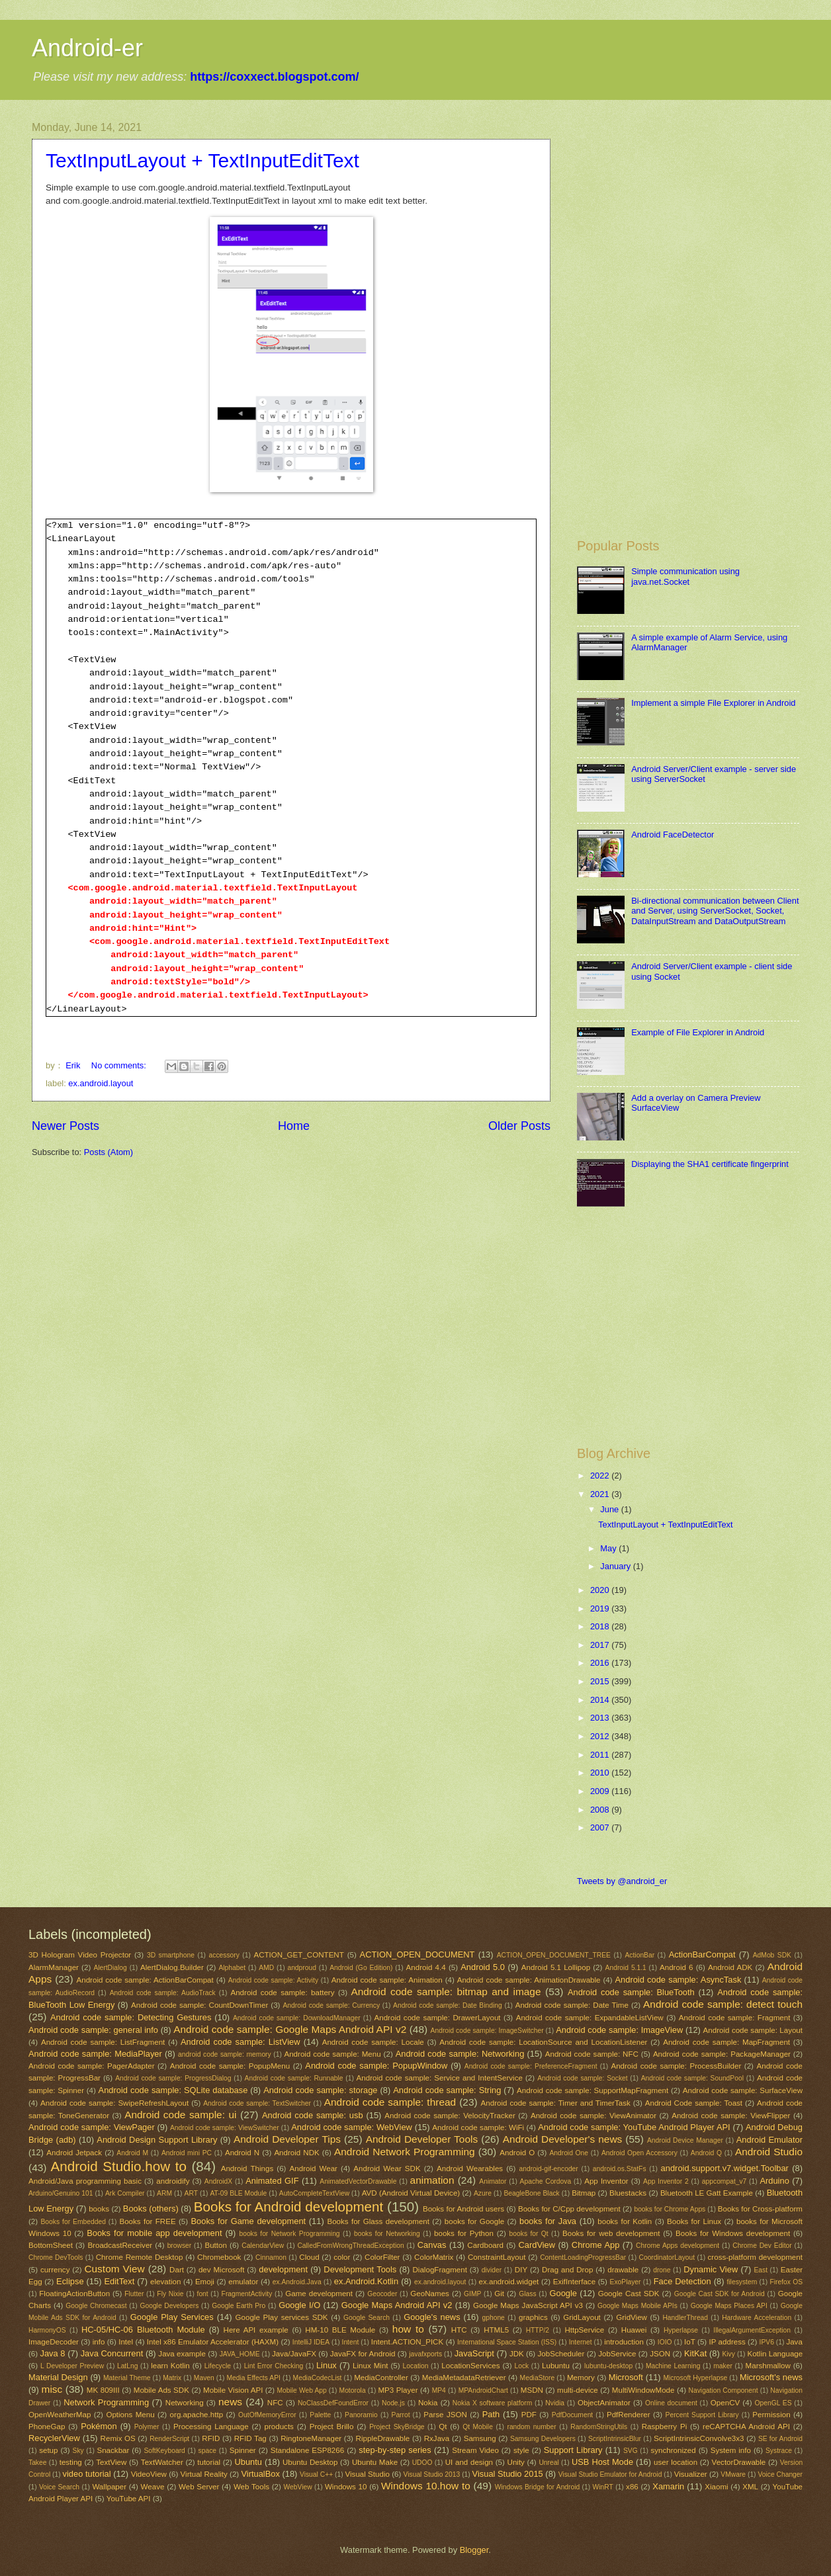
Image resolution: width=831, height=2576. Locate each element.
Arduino (774, 2181)
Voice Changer (780, 2474)
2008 (600, 1810)
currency (54, 2270)
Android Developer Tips (287, 2139)
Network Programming (106, 2402)
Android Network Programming (404, 2151)
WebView (298, 2487)
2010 (600, 1773)
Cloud (309, 2257)
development (283, 2269)
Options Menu (130, 2415)
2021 (600, 1494)
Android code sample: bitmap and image (446, 1991)
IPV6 (767, 2342)
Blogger (474, 2550)
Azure (483, 2193)
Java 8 (52, 2353)
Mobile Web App (301, 2390)
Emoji (204, 2282)
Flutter (134, 2293)
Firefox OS (786, 2282)
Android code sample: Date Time (572, 2005)
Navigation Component (723, 2390)
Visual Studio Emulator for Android (610, 2474)
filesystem (741, 2282)
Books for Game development (248, 2221)
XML (750, 2487)
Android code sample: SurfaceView (743, 2090)
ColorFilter (382, 2257)
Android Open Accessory (639, 2153)
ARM (164, 2193)
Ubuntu (248, 2462)
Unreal (548, 2462)
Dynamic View (710, 2269)
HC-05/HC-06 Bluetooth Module (143, 2330)
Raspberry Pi (664, 2426)
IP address (727, 2342)
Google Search (366, 2317)
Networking (184, 2403)
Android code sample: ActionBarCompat (145, 1980)
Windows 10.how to (425, 2485)
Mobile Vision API (233, 2390)
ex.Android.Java (297, 2282)
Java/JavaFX (294, 2354)
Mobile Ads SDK (161, 2390)
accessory (224, 1955)
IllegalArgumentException (752, 2330)
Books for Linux (694, 2221)
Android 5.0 (482, 1967)
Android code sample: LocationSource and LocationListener (543, 2042)
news (230, 2401)
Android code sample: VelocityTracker (449, 2116)
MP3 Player (397, 2390)
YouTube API (129, 2499)
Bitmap (583, 2193)
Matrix (172, 2378)
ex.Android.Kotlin (366, 2281)
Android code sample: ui (180, 2114)
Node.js (393, 2403)
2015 (600, 1681)
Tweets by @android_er (622, 1881)
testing (71, 2462)
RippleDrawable (383, 2438)
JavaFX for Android (363, 2354)
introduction (624, 2342)
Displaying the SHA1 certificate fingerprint (710, 1164)
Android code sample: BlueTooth (631, 1992)
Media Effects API (253, 2378)
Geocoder (382, 2293)
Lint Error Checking (274, 2366)
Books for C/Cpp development (569, 2209)
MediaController (381, 2378)
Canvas (432, 2245)
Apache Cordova (546, 2181)
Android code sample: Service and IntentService (440, 2078)
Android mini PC (186, 2153)
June (610, 1509)
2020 (600, 1590)
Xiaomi (716, 2487)
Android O (517, 2153)
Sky (78, 2450)
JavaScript (474, 2353)
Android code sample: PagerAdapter (91, 2066)
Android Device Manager (685, 2140)
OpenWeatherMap (59, 2415)
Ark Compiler (125, 2193)
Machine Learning (673, 2366)
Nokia (428, 2403)
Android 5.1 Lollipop (555, 1967)
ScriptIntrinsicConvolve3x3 (699, 2438)
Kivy (728, 2354)
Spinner (243, 2450)
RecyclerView (54, 2438)
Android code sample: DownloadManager (297, 2018)
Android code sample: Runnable (294, 2078)
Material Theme (127, 2378)
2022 (600, 1476)
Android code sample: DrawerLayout (437, 2018)
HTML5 (496, 2330)
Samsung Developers (543, 2438)
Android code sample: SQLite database (173, 2090)
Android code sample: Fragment (735, 2018)
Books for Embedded (72, 2221)
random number (531, 2426)
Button (215, 2245)
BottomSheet (50, 2245)
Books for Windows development (733, 2233)
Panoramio (361, 2415)
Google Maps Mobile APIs (637, 2305)
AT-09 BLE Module (238, 2193)
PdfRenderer (628, 2415)
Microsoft (626, 2377)
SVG (630, 2450)
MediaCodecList (317, 2378)
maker (722, 2366)
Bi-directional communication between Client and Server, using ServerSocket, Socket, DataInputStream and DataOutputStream (715, 911)
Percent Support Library (702, 2415)
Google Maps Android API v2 (397, 2305)
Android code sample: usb (312, 2115)
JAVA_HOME (240, 2354)
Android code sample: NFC (591, 2054)
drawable (622, 2270)
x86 (632, 2487)
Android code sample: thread (390, 2102)
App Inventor (606, 2181)
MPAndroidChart (483, 2390)
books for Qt (528, 2233)
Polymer (146, 2426)
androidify (172, 2181)
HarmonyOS (47, 2330)
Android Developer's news (562, 2139)
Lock (521, 2366)
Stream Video (475, 2450)
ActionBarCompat (702, 1954)
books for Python (464, 2233)
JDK (516, 2354)
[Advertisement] (688, 214)
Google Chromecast (96, 2305)
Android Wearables (470, 2168)
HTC (459, 2330)
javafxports (425, 2354)
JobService (617, 2354)
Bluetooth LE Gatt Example (706, 2193)
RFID (211, 2438)
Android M (132, 2153)
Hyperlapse (681, 2330)
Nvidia (554, 2403)
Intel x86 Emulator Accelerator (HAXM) (213, 2342)
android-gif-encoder (548, 2168)
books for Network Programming (289, 2233)
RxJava (437, 2438)
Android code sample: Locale (373, 2042)
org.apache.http (196, 2415)
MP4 (439, 2390)
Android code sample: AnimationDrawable (529, 1980)
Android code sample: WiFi (478, 2127)
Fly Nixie (170, 2293)
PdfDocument (572, 2415)
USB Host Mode (602, 2462)
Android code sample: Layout (753, 2030)
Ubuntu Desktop (310, 2462)
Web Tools (251, 2487)
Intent (350, 2342)
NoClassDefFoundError (333, 2403)
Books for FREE (147, 2221)
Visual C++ (316, 2474)
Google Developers (169, 2305)
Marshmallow (768, 2366)
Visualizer (690, 2474)
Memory (581, 2378)
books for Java (547, 2221)
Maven (204, 2378)
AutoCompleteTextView (314, 2193)
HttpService (584, 2330)
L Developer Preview (72, 2366)
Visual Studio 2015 (507, 2474)
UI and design (469, 2462)
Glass (527, 2293)
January (616, 1566)
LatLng (127, 2366)
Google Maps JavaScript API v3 (528, 2305)
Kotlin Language (775, 2354)
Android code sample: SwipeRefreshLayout (114, 2103)
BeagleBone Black (531, 2193)
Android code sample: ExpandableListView (590, 2018)
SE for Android (780, 2438)
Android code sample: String (447, 2090)
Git (499, 2293)
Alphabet (231, 1967)
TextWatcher (162, 2462)
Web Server (199, 2487)
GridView (631, 2317)
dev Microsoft (221, 2270)
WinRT (603, 2487)
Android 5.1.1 (625, 1967)
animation (432, 2180)
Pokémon (98, 2426)
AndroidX (218, 2181)
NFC (275, 2403)
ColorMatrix (433, 2257)
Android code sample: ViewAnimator (593, 2116)
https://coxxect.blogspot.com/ (274, 76)
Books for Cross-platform (760, 2209)
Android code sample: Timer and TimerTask (556, 2103)
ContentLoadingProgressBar (583, 2257)
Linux (326, 2365)
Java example (182, 2354)
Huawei (634, 2330)
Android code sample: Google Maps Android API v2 (289, 2029)
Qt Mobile (477, 2426)
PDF (529, 2415)
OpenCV (725, 2403)
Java (794, 2342)
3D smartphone (171, 1955)
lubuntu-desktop (608, 2366)
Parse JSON (445, 2415)
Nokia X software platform (492, 2403)
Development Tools (360, 2269)
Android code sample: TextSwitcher (257, 2103)
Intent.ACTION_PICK (407, 2342)
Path (491, 2414)
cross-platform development (755, 2257)
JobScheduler (561, 2354)
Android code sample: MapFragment (726, 2042)
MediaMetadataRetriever (464, 2378)
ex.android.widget (509, 2282)
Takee (37, 2462)
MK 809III (103, 2390)
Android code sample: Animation (387, 1980)
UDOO (422, 2462)
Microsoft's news (771, 2377)
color (341, 2257)
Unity (516, 2462)
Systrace (778, 2450)
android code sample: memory (224, 2054)
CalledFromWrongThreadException (350, 2245)
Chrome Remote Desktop (139, 2257)
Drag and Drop (567, 2270)
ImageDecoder (53, 2342)
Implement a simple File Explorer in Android (713, 703)
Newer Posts (65, 1126)
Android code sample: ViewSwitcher (224, 2127)
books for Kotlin (624, 2221)
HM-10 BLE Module (340, 2330)
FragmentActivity (247, 2293)
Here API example (256, 2330)
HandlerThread (685, 2317)
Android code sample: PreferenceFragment (530, 2066)
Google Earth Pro (238, 2305)
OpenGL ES (773, 2403)
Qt (443, 2426)
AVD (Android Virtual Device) (411, 2193)
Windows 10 (346, 2487)
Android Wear (313, 2168)
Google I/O (299, 2305)
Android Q (706, 2153)
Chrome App (595, 2245)
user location (675, 2462)
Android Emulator (769, 2140)
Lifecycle (217, 2366)
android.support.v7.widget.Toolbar (725, 2168)
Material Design (58, 2377)
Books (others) (151, 2208)
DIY (521, 2270)
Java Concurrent (112, 2353)
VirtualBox (260, 2474)
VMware (733, 2474)
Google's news (432, 2317)
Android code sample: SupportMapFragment (592, 2090)
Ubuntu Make (375, 2462)
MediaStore (537, 2378)
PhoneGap (46, 2426)
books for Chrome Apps (669, 2209)
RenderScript (169, 2438)
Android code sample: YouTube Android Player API (634, 2127)
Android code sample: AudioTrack (163, 1992)
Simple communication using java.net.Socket (685, 576)
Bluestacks (627, 2193)
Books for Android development (288, 2206)
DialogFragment (440, 2270)
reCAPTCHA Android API (746, 2426)
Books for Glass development (378, 2221)
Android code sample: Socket (582, 2078)
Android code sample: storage (320, 2090)
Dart (176, 2270)
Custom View (114, 2268)
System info (731, 2450)
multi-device (577, 2390)
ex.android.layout (100, 1083)
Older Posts (519, 1126)
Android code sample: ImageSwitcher (487, 2030)
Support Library (573, 2450)
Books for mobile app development (154, 2233)
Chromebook (219, 2257)
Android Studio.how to (119, 2166)
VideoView (149, 2474)
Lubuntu (556, 2366)
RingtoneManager (311, 2438)
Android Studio (769, 2151)
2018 (600, 1626)
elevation (165, 2282)
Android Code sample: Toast (693, 2103)
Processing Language (211, 2426)
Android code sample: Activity (273, 1980)
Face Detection (682, 2281)
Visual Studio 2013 (432, 2474)
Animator (492, 2181)
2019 (600, 1608)
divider (492, 2270)
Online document (671, 2403)
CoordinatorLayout (666, 2257)
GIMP (472, 2293)
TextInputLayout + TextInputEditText (202, 160)
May (609, 1548)
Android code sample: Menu (332, 2054)
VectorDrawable (739, 2462)
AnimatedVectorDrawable (358, 2181)
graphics (533, 2317)
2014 (600, 1700)
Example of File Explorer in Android (697, 1032)
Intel (125, 2342)
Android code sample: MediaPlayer (95, 2054)
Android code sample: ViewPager (91, 2127)
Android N (242, 2153)
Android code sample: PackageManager (722, 2054)
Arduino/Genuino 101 (60, 2193)
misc (52, 2389)
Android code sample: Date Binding (447, 2005)
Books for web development (611, 2233)
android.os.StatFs (619, 2168)
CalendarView (262, 2245)
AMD (266, 1967)
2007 (600, 1827)
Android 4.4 (426, 1967)
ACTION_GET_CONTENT (298, 1955)
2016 (600, 1663)
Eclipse (70, 2281)
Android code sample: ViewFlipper (731, 2116)
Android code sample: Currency (331, 2005)
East (760, 2270)
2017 (600, 1645)
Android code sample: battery (282, 1992)
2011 (600, 1755)
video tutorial (87, 2474)
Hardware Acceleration (756, 2317)
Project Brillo (332, 2426)
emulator (243, 2282)
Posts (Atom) (108, 1152)
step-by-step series (395, 2450)
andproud (301, 1967)
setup (48, 2450)
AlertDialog (109, 1967)
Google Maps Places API (729, 2305)
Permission (771, 2415)
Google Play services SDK (282, 2317)
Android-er (87, 48)
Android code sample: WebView (351, 2127)
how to (408, 2329)
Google (563, 2293)
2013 (600, 1718)
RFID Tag (250, 2438)
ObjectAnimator (604, 2403)
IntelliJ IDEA (310, 2342)
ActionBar (639, 1955)
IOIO (665, 2342)
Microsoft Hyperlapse (695, 2378)
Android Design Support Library (157, 2140)
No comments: (120, 1065)
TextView (111, 2462)
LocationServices (470, 2366)
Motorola (352, 2390)
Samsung (480, 2438)
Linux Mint (370, 2366)
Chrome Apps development (677, 2245)
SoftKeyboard (164, 2450)
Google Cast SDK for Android (719, 2293)
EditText (120, 2281)
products (278, 2426)
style (521, 2450)
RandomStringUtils (598, 2426)
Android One (568, 2153)
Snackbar (113, 2450)
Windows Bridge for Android (537, 2487)
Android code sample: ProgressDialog (173, 2078)
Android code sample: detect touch (723, 2004)
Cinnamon (270, 2257)
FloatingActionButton (74, 2293)
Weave (153, 2487)
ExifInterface (574, 2282)
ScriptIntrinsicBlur (614, 2438)
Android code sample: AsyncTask (678, 1980)
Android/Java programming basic (85, 2181)
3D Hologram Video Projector (79, 1955)
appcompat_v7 (724, 2181)
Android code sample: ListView (240, 2042)
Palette (320, 2415)
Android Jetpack (74, 2153)
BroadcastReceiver (119, 2245)
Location (416, 2366)
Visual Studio (367, 2474)
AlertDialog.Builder (172, 1967)
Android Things (247, 2168)
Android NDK (296, 2153)
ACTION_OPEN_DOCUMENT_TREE (554, 1955)
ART (191, 2193)
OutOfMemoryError (267, 2415)
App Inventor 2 (666, 2181)
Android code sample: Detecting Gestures (130, 2017)
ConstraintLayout (497, 2257)
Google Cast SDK (629, 2293)
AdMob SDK (772, 1955)
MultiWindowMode (643, 2390)
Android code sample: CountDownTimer (199, 2005)
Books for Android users (463, 2209)
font (202, 2293)
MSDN (532, 2390)
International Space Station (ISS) (506, 2342)
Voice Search (59, 2487)
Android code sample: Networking (460, 2054)
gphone (493, 2317)
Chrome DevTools (55, 2257)
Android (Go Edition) (360, 1967)
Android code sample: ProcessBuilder (676, 2066)
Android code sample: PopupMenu (230, 2066)
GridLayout (582, 2317)
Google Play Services (172, 2317)
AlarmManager (53, 1967)
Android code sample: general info (93, 2030)
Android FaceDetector (672, 834)
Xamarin (668, 2486)
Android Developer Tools (422, 2139)
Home (294, 1126)
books (99, 2209)
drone (661, 2270)
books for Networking (387, 2233)
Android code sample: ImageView (619, 2030)
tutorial (208, 2462)
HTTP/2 (537, 2330)
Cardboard (485, 2245)
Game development (319, 2293)
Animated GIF (271, 2181)
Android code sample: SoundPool (692, 2078)
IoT (689, 2342)
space (207, 2450)
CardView (537, 2245)
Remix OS (118, 2438)
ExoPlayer (625, 2282)
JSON (660, 2354)
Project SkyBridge (396, 2426)
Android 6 (676, 1967)
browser (179, 2245)
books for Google (474, 2221)
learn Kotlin (170, 2366)
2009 (600, 1791)
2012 (600, 1736)
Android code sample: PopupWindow (376, 2066)
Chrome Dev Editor (761, 2245)
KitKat (695, 2353)
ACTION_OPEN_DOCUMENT (417, 1954)
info (99, 2342)
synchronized (672, 2450)
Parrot (401, 2415)
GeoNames (429, 2293)
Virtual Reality (204, 2474)
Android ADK (730, 1967)
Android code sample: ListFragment (103, 2042)
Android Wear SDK (386, 2168)
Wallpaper (109, 2487)
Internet (580, 2342)
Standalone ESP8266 (307, 2450)
